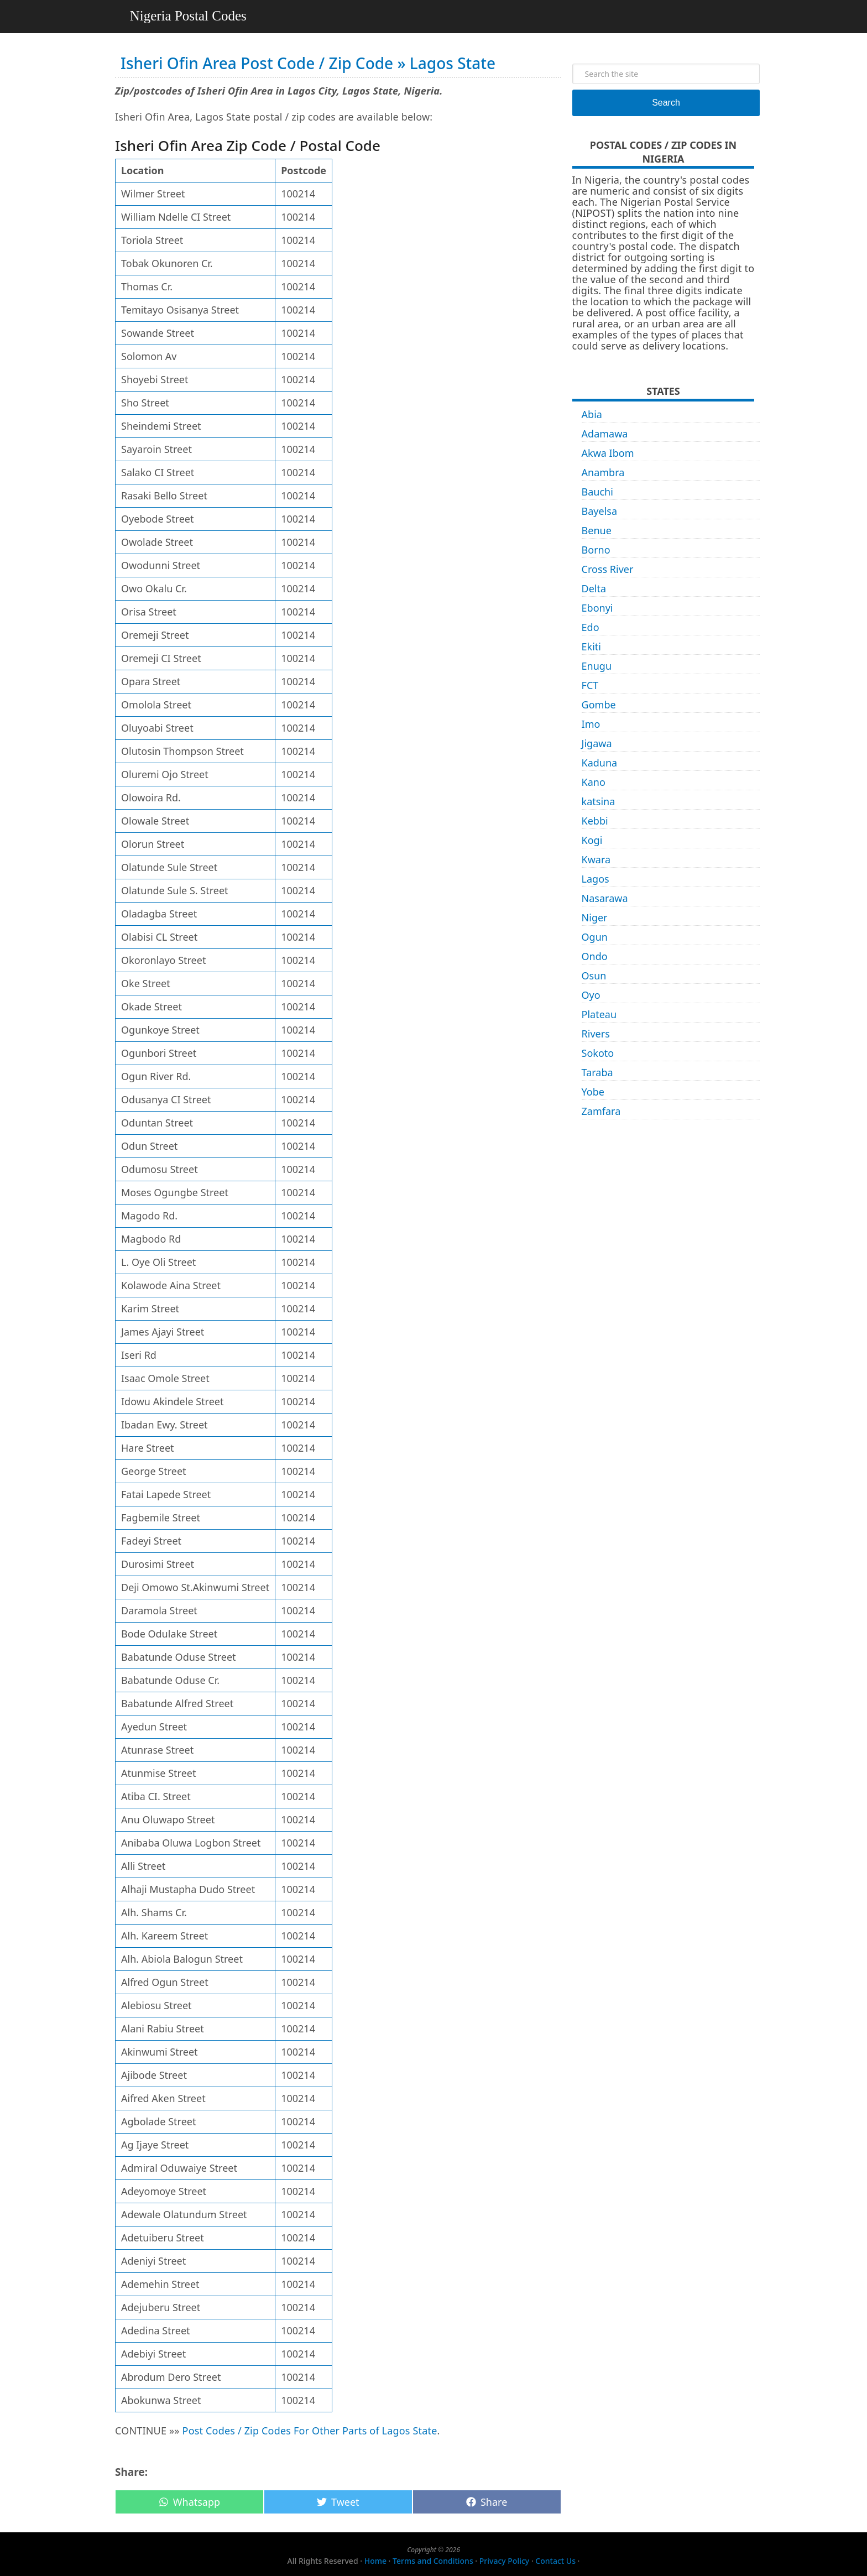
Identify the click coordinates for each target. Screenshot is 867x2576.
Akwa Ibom (608, 453)
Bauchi (597, 491)
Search (666, 102)
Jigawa (597, 743)
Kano (593, 782)
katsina (598, 801)
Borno (596, 549)
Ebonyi (597, 607)
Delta (594, 588)
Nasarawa (605, 898)
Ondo (595, 956)
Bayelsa (600, 511)
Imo (591, 724)
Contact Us (555, 2561)
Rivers (596, 1033)
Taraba (597, 1072)
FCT (590, 685)
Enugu (597, 665)
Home (375, 2561)
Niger (595, 917)
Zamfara (601, 1111)
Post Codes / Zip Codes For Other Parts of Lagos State (309, 2430)
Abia (592, 414)
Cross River (608, 569)
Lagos (595, 878)
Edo (590, 627)
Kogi (592, 840)
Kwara (596, 859)
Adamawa (605, 433)
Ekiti (591, 646)
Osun (594, 975)
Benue (597, 530)
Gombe (599, 704)
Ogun (595, 936)
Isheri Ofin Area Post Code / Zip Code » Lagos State (308, 63)
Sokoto (598, 1053)
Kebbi (595, 820)
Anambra (603, 472)
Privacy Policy (504, 2561)
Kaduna (600, 762)
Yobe (593, 1091)
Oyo (591, 995)
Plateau (599, 1014)
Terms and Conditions (433, 2561)
